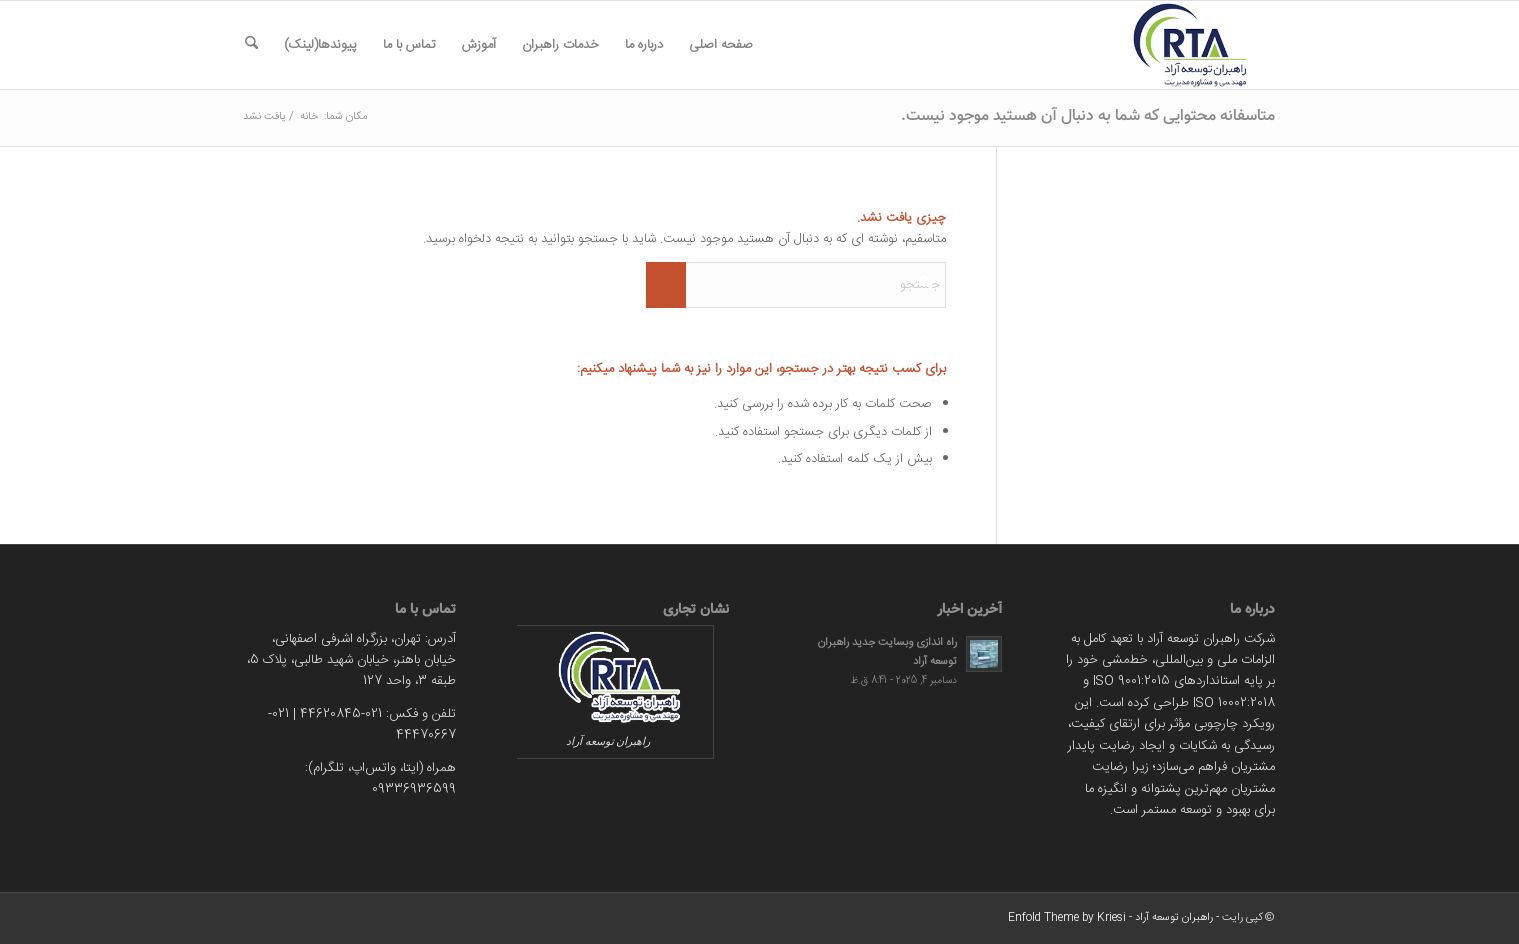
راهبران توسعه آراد (1174, 918)
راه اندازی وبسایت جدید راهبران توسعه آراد (887, 652)
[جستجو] (251, 45)
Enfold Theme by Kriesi (1067, 918)
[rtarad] (1179, 45)
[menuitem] (721, 45)
